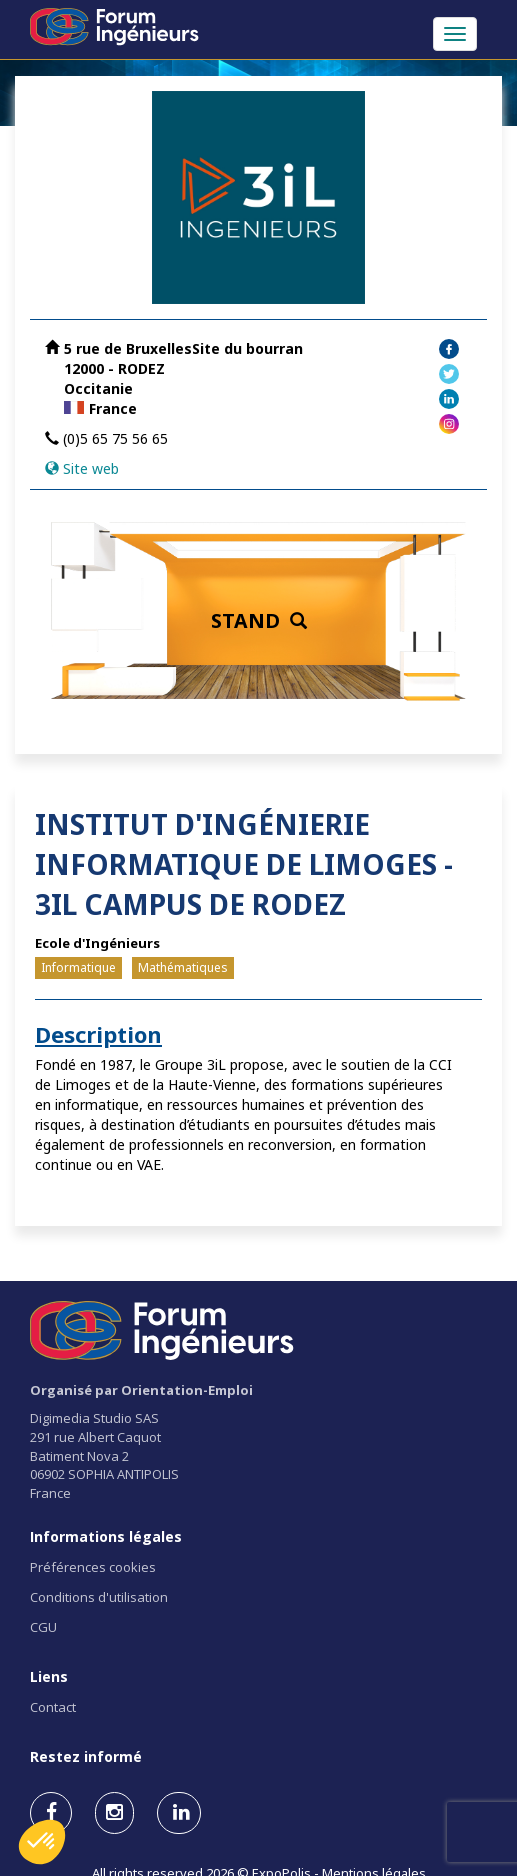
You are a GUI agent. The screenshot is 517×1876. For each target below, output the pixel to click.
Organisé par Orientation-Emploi (141, 1390)
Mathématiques (183, 967)
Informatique (78, 967)
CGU (43, 1627)
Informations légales (106, 1536)
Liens (49, 1676)
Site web (91, 468)
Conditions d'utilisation (99, 1597)
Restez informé (86, 1756)
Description (98, 1034)
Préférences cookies (93, 1567)
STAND (259, 620)
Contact (53, 1707)
